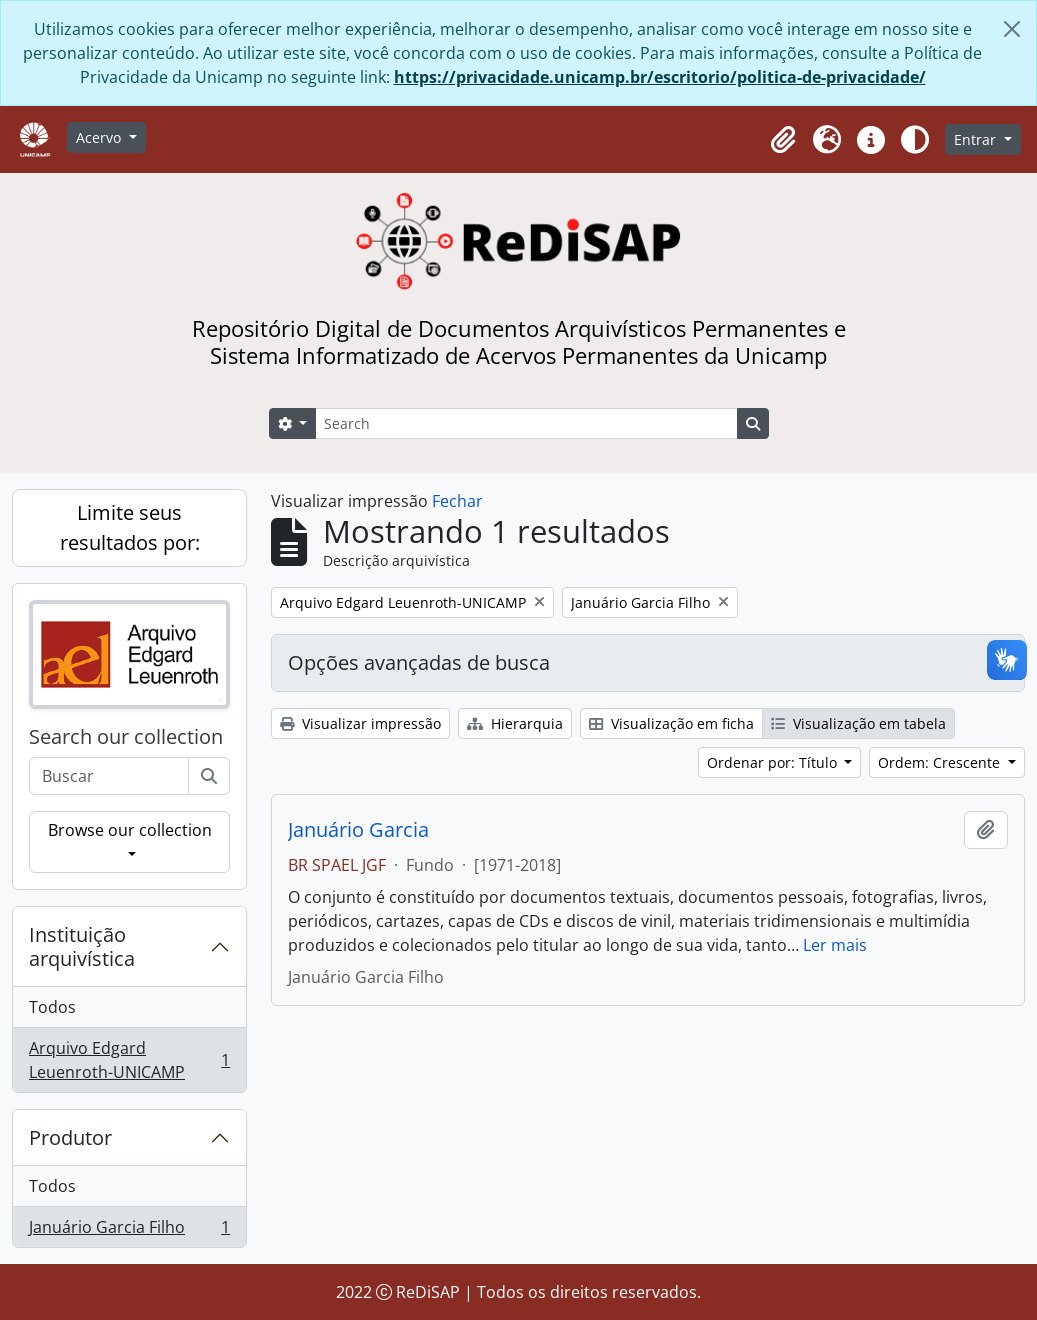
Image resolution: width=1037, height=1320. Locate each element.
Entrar (977, 139)
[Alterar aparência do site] (915, 140)
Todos (52, 1007)
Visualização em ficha (671, 723)
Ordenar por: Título (774, 762)
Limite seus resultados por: (130, 527)
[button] (783, 140)
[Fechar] (1012, 29)
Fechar (457, 501)
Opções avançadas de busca (419, 662)
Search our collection (126, 737)
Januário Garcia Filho (129, 1231)
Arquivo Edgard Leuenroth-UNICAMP (129, 1060)
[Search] (526, 423)
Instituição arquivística (82, 946)
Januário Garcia (358, 830)
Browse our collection (130, 830)
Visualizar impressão (360, 723)
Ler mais (835, 945)
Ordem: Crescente (941, 762)
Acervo (100, 137)
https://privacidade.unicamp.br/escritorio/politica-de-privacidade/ (660, 77)
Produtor (70, 1137)
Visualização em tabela (858, 723)
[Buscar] (209, 776)
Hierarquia (515, 723)
